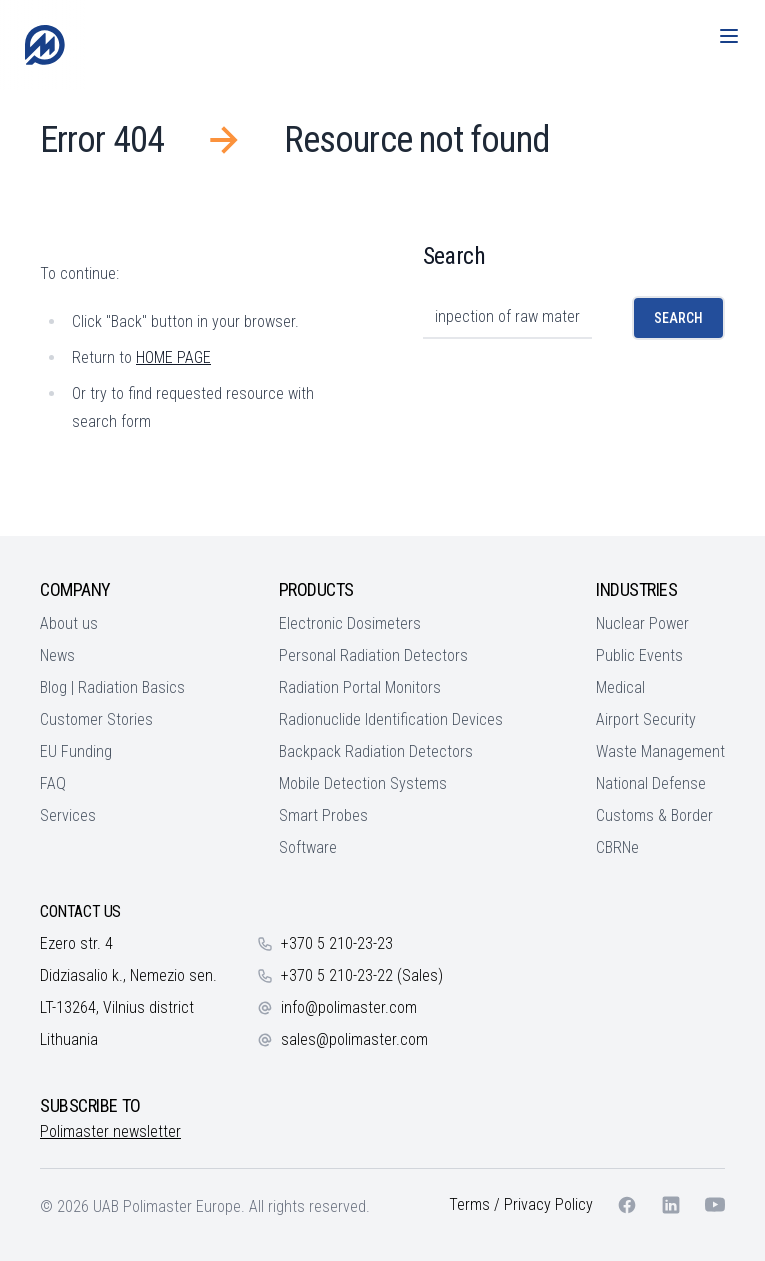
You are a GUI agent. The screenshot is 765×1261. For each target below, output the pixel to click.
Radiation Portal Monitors (360, 687)
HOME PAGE (173, 357)
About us (69, 623)
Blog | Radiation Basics (112, 687)
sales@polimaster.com (354, 1039)
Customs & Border (654, 815)
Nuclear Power (642, 623)
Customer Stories (96, 719)
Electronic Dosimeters (350, 623)
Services (68, 815)
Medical (620, 687)
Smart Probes (323, 815)
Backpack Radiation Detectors (376, 751)
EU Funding (76, 751)
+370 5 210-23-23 (337, 943)
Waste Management (660, 751)
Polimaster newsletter (110, 1131)
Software (308, 847)
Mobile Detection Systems (363, 783)
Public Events (639, 655)
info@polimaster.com (349, 1007)
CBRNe (617, 847)
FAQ (53, 783)
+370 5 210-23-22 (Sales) (362, 975)
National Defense (651, 783)
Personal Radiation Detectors (373, 655)
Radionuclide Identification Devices (391, 719)
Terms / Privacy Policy (521, 1204)
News (57, 655)
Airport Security (646, 719)
